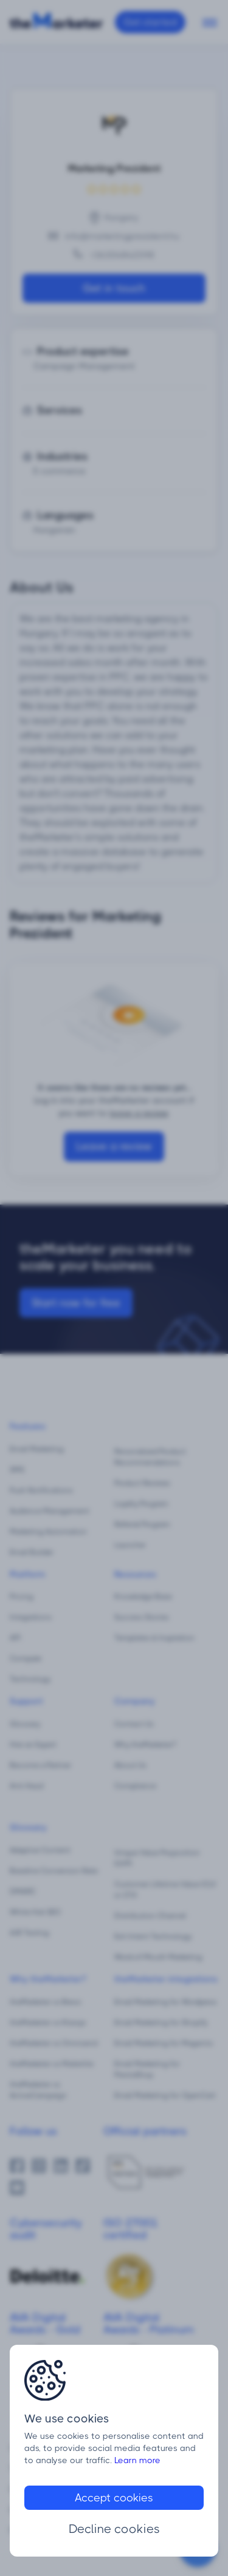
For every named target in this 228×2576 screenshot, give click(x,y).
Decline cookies (114, 2529)
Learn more (137, 2460)
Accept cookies (114, 2498)
